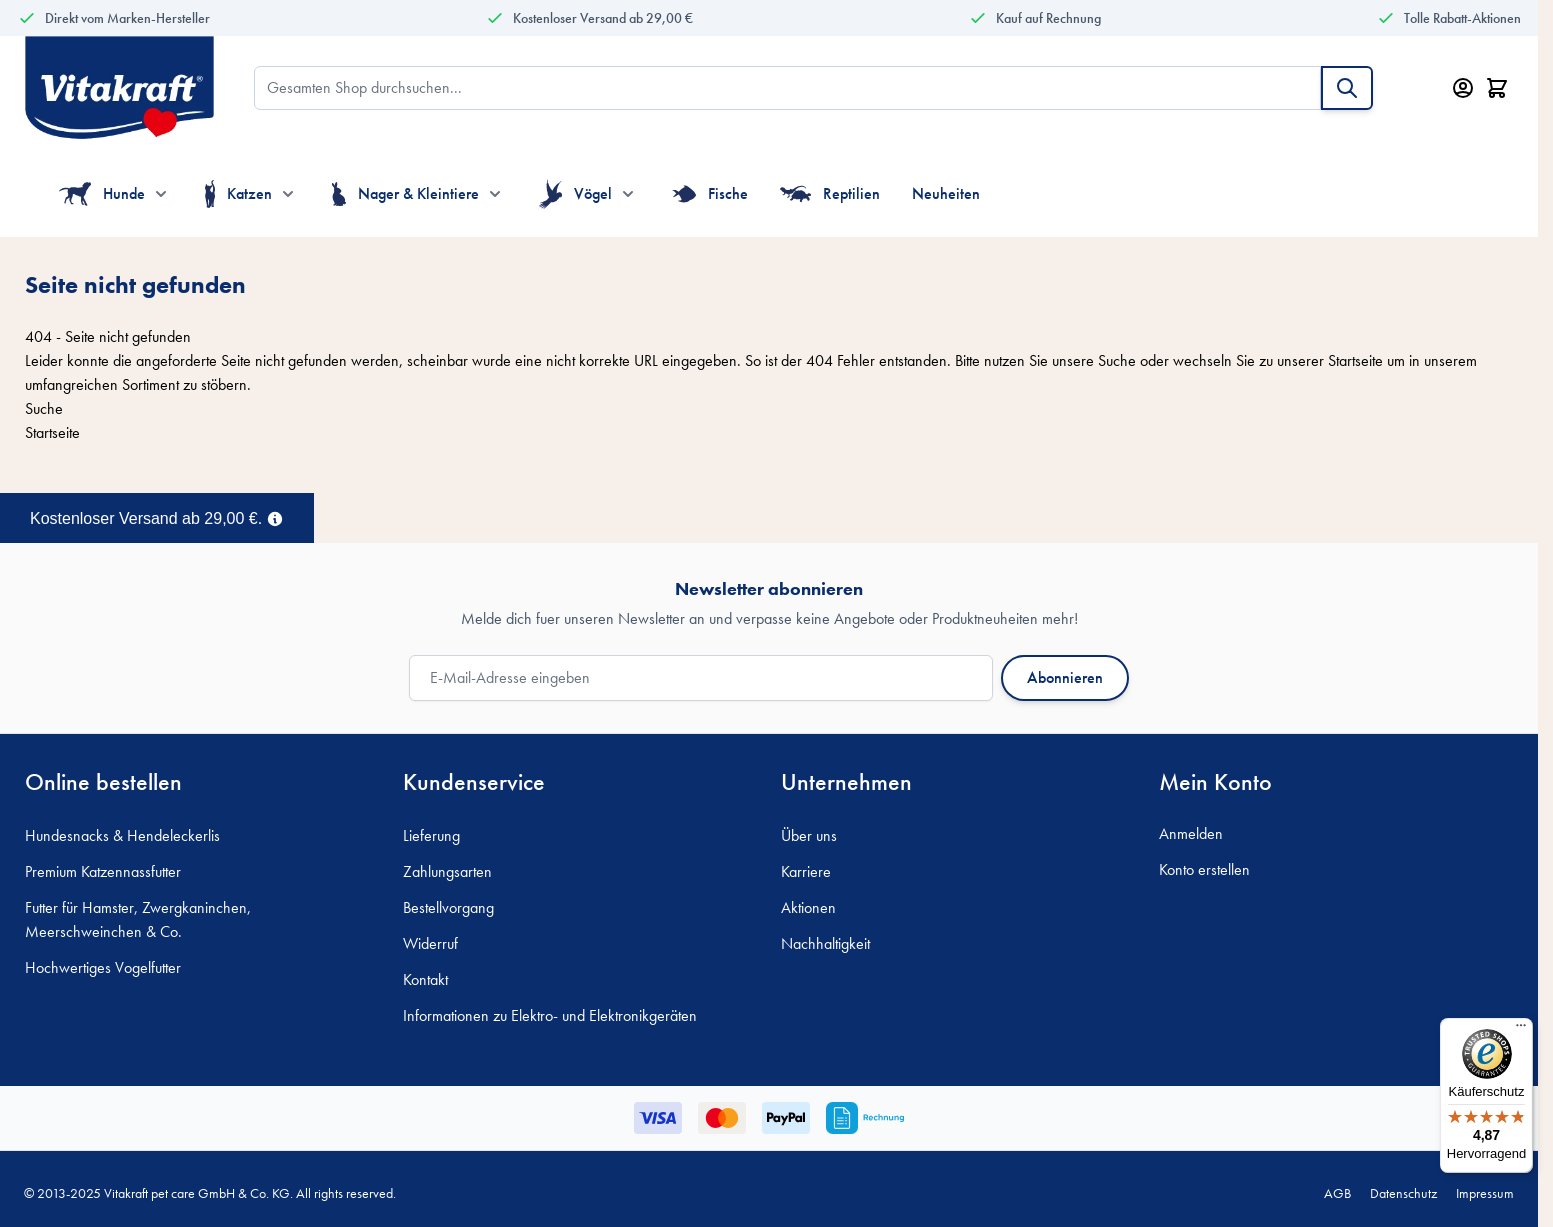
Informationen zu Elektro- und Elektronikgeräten (550, 1015)
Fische (710, 194)
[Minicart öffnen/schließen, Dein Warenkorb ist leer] (1497, 88)
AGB (1337, 1193)
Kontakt (425, 979)
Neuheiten (946, 193)
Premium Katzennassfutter (103, 871)
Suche (1117, 360)
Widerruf (430, 943)
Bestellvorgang (448, 907)
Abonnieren (1065, 677)
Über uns (809, 835)
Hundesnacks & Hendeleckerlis (122, 835)
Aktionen (808, 907)
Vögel (575, 194)
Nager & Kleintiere (405, 194)
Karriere (806, 871)
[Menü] (1521, 1030)
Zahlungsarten (447, 871)
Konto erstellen (1204, 869)
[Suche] (1347, 88)
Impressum (1485, 1193)
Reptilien (830, 194)
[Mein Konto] (1463, 88)
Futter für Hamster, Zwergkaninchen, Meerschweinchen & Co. (138, 919)
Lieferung (431, 835)
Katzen (238, 194)
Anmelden (1191, 833)
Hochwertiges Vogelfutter (103, 967)
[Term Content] (275, 517)
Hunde (102, 194)
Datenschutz (1403, 1193)
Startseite (1355, 360)
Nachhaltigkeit (825, 943)
